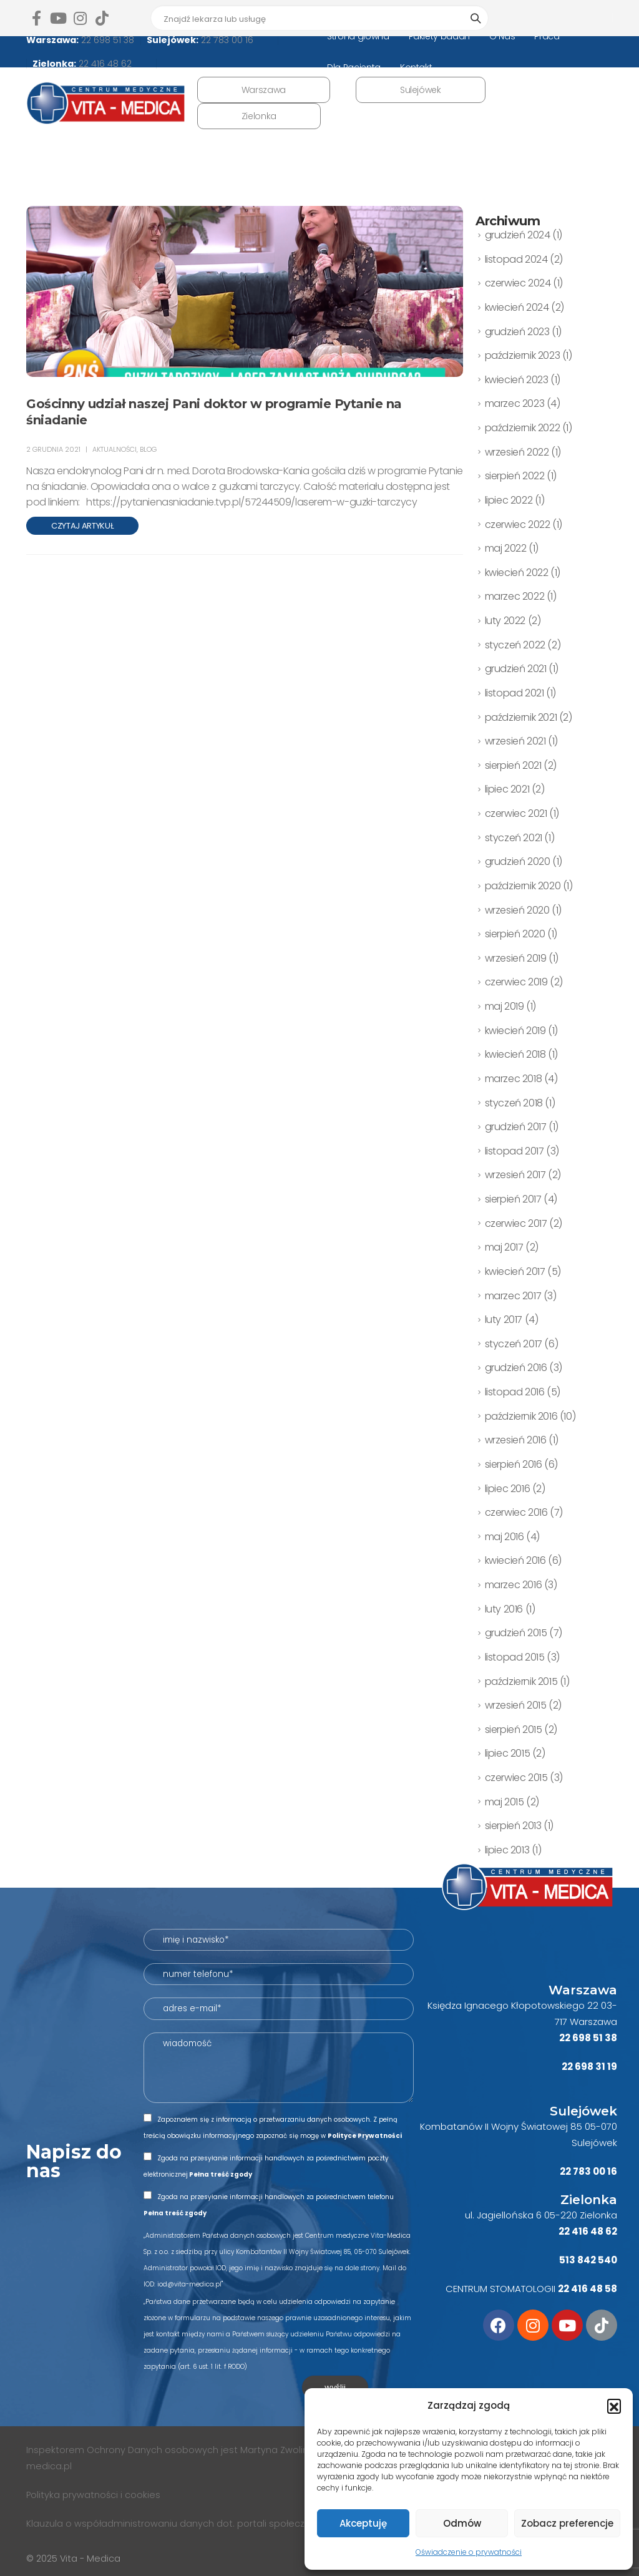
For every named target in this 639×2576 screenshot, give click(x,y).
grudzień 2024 (517, 235)
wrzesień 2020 (517, 910)
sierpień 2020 (515, 934)
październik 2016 (521, 1416)
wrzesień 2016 (516, 1440)
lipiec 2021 (507, 789)
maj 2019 (504, 1006)
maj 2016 (504, 1537)
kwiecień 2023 (517, 380)
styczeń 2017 (513, 1344)
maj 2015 (504, 1802)
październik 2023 (522, 355)
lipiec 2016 (507, 1488)
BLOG (148, 449)
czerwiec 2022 (517, 524)
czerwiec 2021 (516, 813)
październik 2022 (522, 428)
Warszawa (263, 90)
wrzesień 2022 (517, 452)
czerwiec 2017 (516, 1223)
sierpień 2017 (513, 1199)
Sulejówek (420, 90)
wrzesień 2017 (515, 1175)
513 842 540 (588, 2259)
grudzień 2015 (516, 1633)
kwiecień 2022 (517, 572)
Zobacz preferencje (567, 2523)
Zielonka (258, 116)
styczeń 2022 (515, 645)
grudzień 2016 (516, 1367)
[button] (614, 2405)
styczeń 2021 (513, 838)
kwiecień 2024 (517, 307)
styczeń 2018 (514, 1103)
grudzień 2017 (516, 1127)
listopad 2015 (515, 1657)
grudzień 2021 (516, 668)
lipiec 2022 (509, 500)
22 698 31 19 (589, 2066)
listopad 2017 (514, 1151)
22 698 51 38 (106, 40)
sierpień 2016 (513, 1464)
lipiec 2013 (507, 1850)
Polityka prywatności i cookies (94, 2495)
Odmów (462, 2523)
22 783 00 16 (225, 40)
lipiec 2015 (507, 1753)
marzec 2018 (513, 1078)
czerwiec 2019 (516, 982)
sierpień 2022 (515, 476)
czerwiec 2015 (516, 1777)
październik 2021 (521, 717)
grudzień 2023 (517, 331)
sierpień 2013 (513, 1825)
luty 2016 (504, 1609)
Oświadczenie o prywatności (469, 2552)
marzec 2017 (513, 1296)
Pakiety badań (439, 36)
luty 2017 (503, 1319)
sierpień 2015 (513, 1729)
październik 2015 (521, 1681)
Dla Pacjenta (354, 67)
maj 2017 (504, 1247)
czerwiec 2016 (516, 1512)
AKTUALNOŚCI (114, 449)
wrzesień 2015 (516, 1705)
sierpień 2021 (513, 765)
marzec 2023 (515, 403)
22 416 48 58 (587, 2288)
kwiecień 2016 (515, 1560)
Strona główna (358, 36)
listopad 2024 (516, 259)
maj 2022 (506, 548)
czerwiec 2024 (518, 283)
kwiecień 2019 (515, 1030)
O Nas (502, 36)
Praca (546, 36)
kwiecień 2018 (515, 1054)
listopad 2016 (515, 1392)
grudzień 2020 (517, 861)
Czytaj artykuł (82, 526)
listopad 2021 (514, 693)
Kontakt (416, 67)
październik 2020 (523, 886)
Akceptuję (363, 2523)
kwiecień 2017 (515, 1271)
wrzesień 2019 (516, 958)
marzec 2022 (515, 596)
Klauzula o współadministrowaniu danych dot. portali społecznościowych (192, 2523)
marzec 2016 (513, 1585)
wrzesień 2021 (515, 741)
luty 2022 (505, 620)
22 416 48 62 (104, 63)
